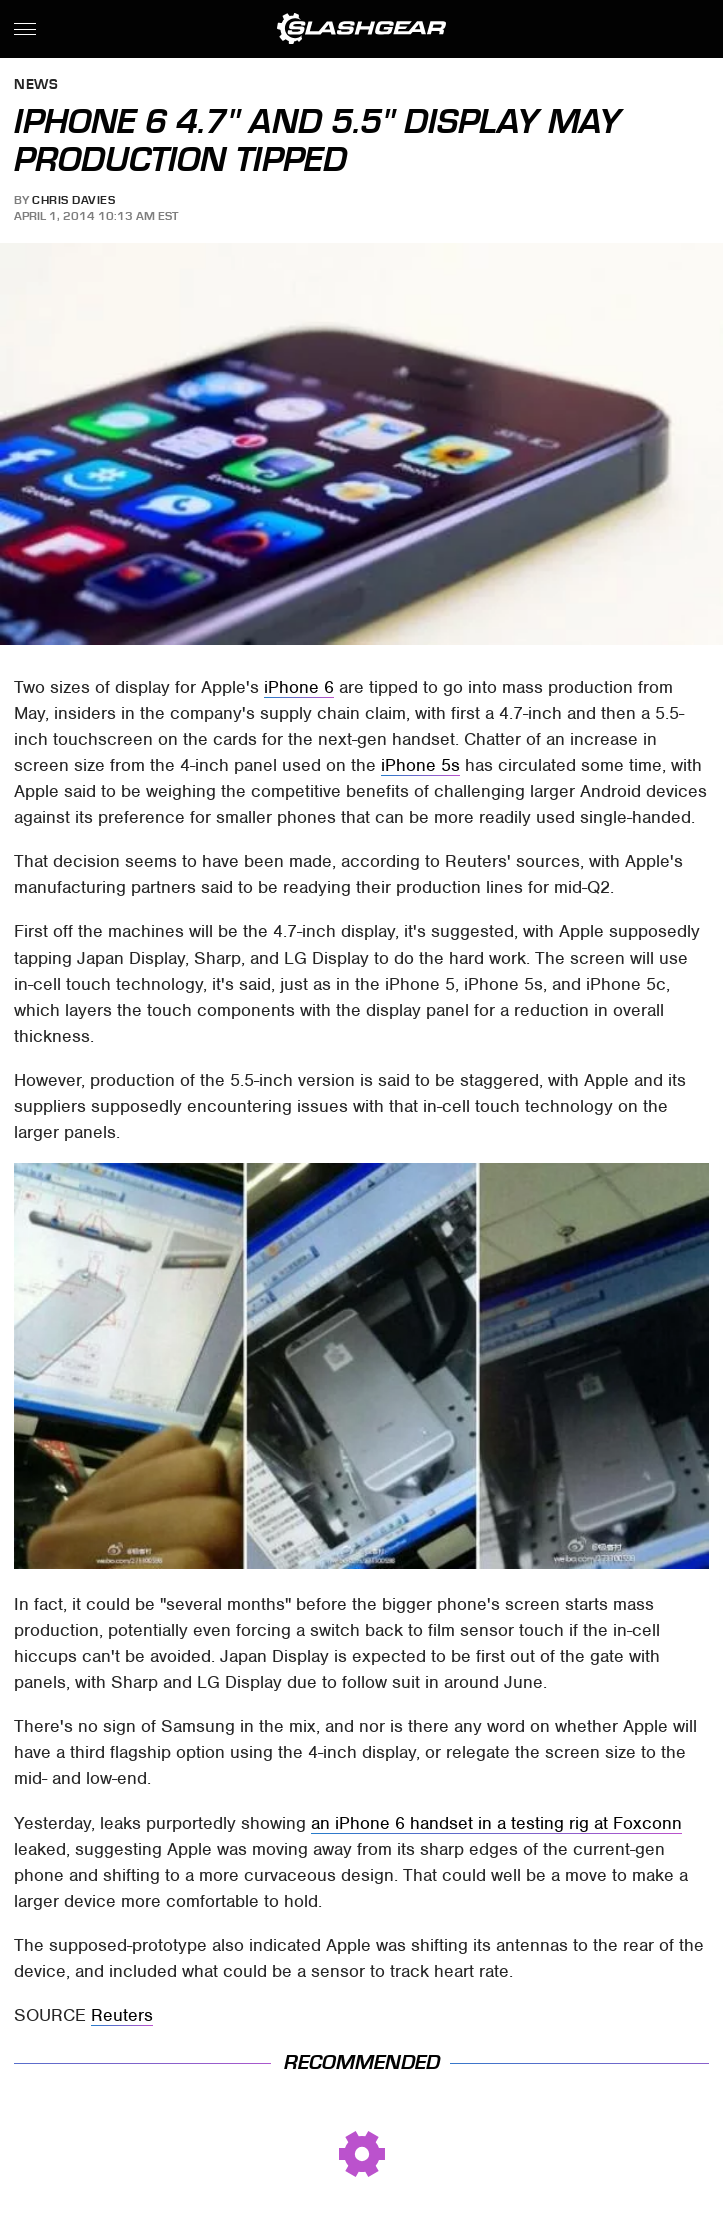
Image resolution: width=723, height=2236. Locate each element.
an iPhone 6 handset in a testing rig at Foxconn (496, 1823)
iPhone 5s (420, 765)
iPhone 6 (299, 687)
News (36, 85)
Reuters (122, 2015)
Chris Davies (73, 200)
